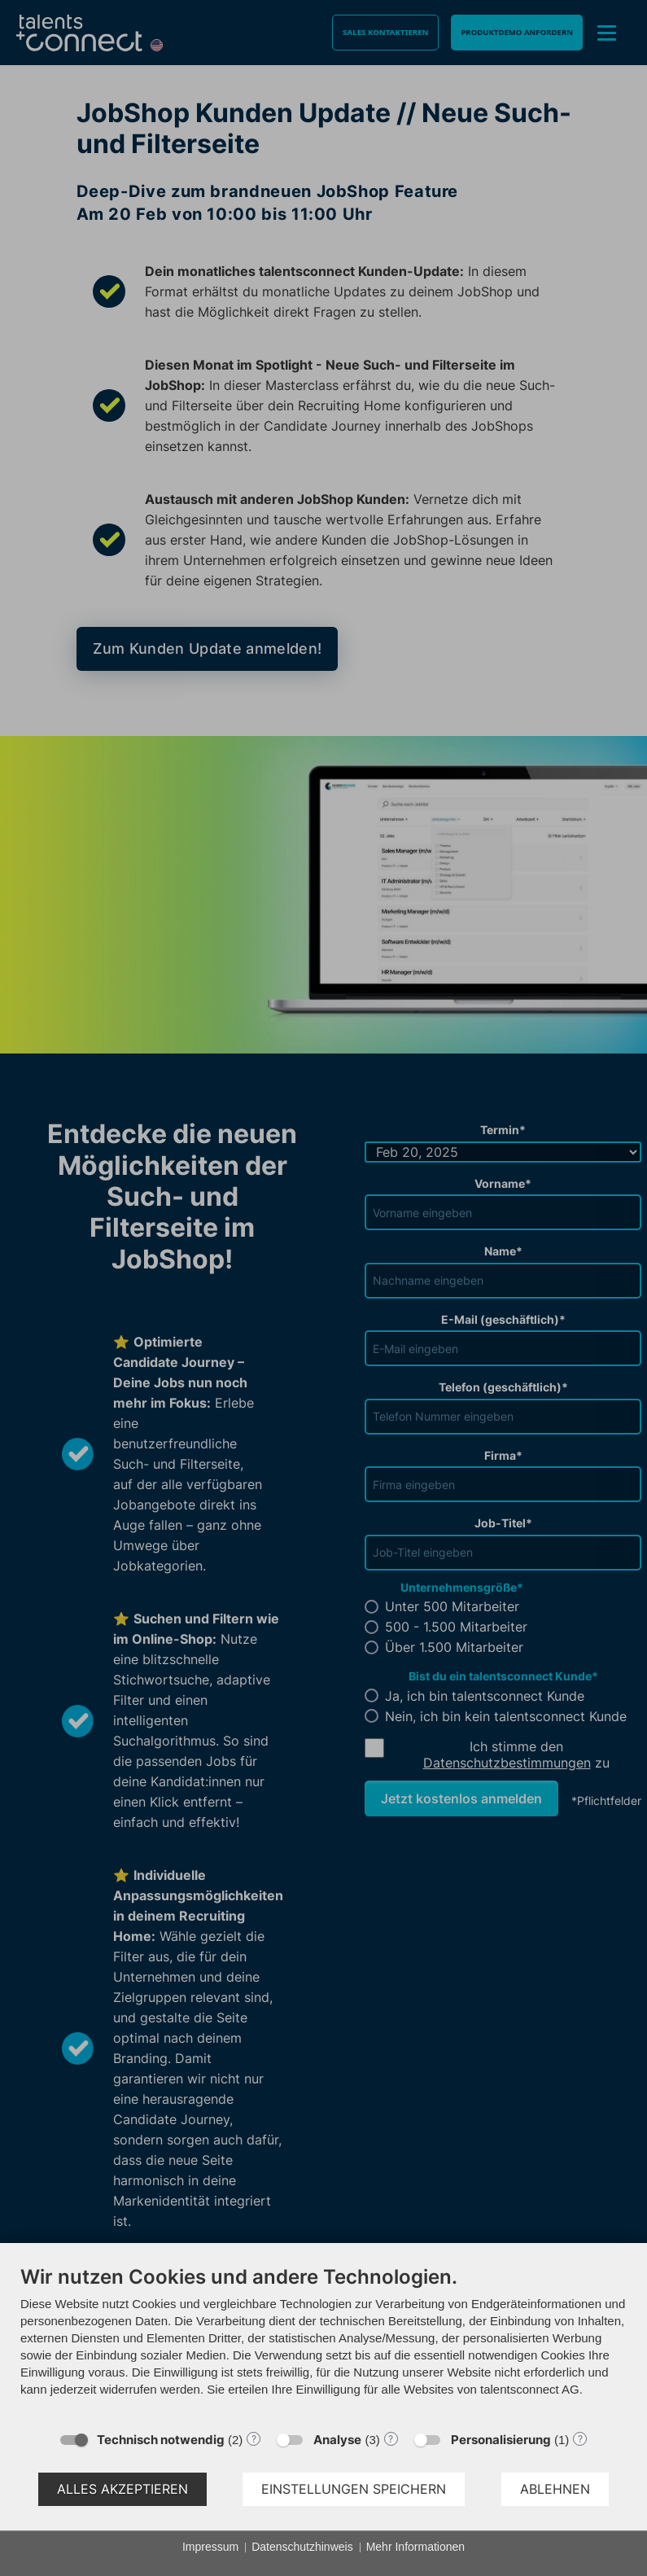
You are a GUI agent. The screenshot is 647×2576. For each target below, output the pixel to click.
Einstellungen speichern (353, 2489)
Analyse (337, 2439)
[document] (323, 2343)
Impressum (210, 2546)
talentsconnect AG (529, 2389)
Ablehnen (555, 2489)
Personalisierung (501, 2439)
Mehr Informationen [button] (415, 2546)
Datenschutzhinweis (302, 2546)
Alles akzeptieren (122, 2489)
